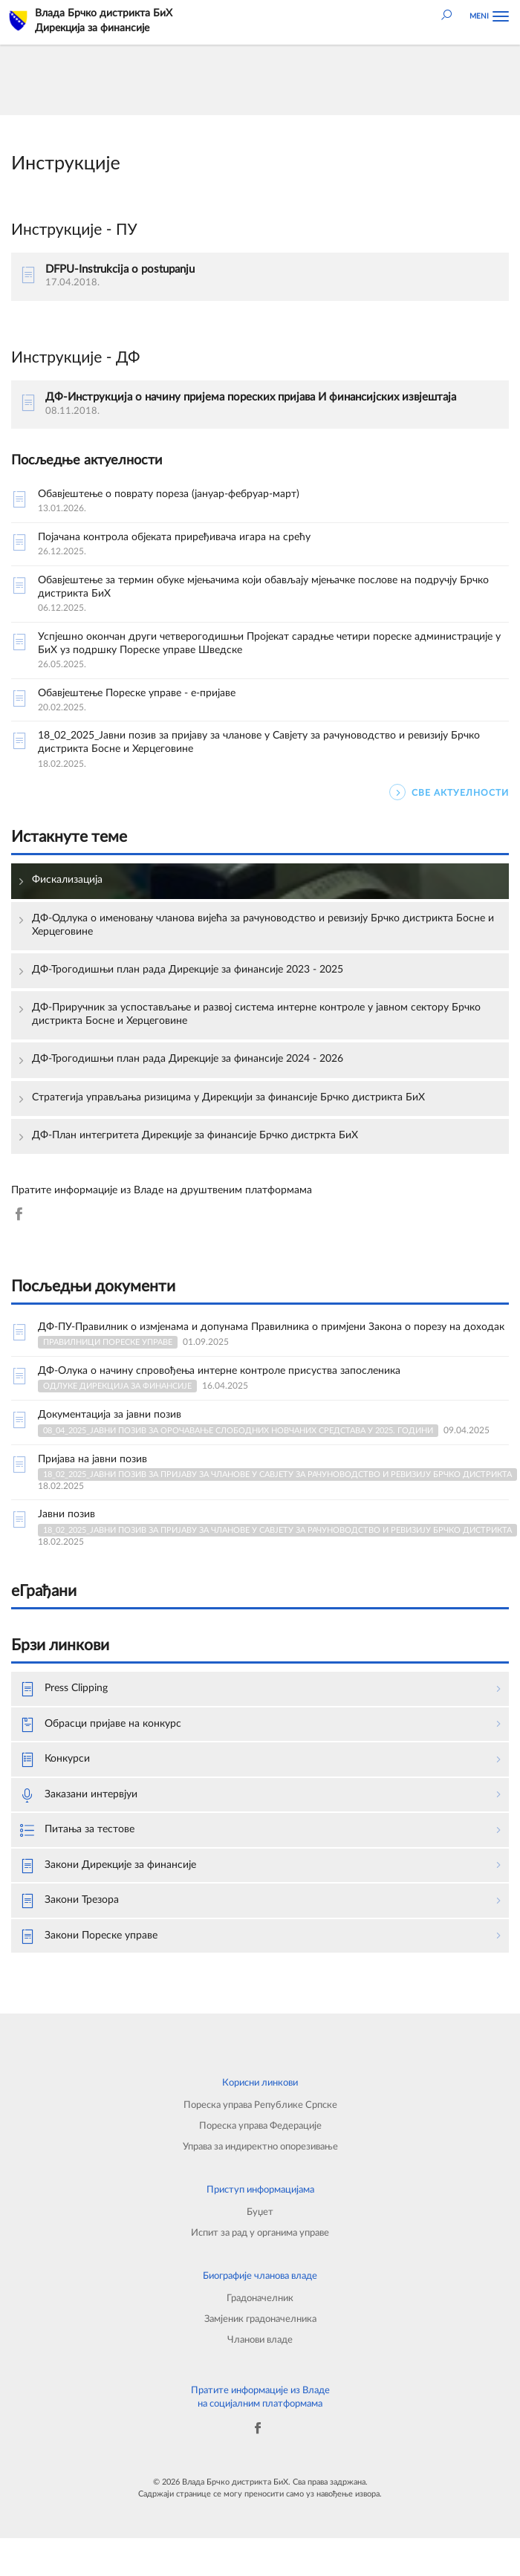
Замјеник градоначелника (260, 2318)
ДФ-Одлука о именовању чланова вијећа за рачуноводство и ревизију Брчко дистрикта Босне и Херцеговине (263, 925)
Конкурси (55, 1760)
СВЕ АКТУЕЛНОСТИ (449, 792)
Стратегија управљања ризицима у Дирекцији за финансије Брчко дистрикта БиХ (228, 1097)
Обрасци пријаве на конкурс (100, 1725)
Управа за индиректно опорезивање (260, 2146)
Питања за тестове (77, 1830)
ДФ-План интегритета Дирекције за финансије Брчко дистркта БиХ (195, 1135)
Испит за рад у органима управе (260, 2232)
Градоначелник (260, 2298)
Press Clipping (64, 1689)
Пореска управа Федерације (260, 2125)
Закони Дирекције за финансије (108, 1866)
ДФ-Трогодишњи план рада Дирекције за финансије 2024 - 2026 (187, 1059)
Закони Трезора (69, 1901)
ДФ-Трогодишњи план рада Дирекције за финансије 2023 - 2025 (187, 969)
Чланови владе (260, 2339)
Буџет (260, 2211)
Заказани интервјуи (78, 1795)
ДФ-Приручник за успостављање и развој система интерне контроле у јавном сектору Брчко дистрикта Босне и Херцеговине (256, 1014)
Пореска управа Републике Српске (260, 2104)
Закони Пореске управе (88, 1937)
